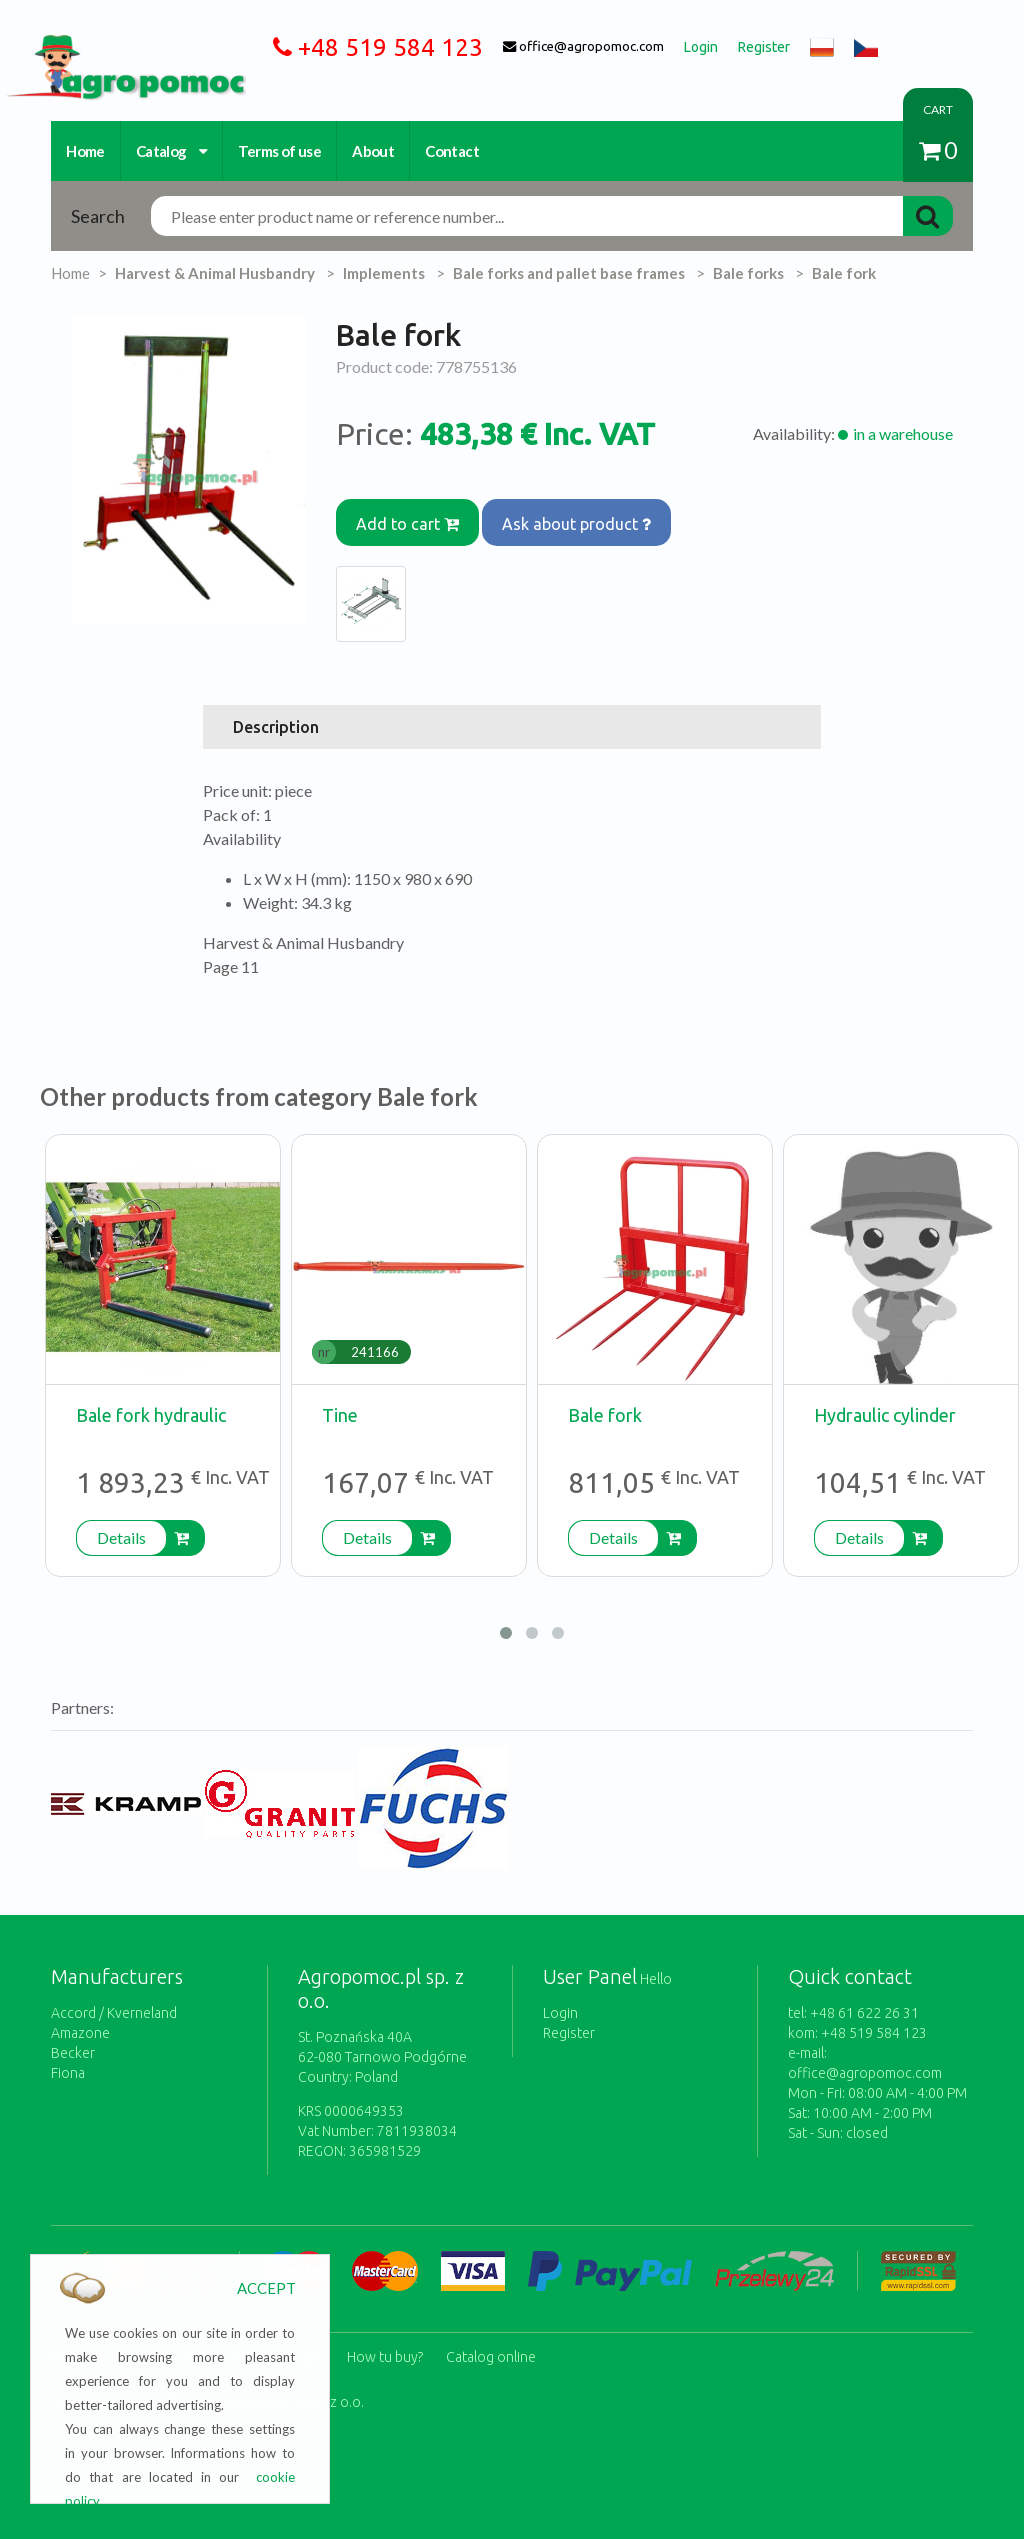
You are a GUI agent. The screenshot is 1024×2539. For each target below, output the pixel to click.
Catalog (172, 151)
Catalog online (491, 2330)
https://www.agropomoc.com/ (110, 46)
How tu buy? (385, 2330)
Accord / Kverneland (114, 1996)
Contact (452, 151)
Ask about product (591, 514)
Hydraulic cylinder (885, 1398)
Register (569, 2016)
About (373, 151)
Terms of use (279, 151)
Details (121, 1520)
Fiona (68, 2056)
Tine (340, 1398)
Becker (73, 2036)
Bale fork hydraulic (151, 1398)
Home (85, 151)
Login (560, 1996)
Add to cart (412, 514)
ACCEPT (266, 2288)
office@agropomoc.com (865, 2056)
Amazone (80, 2016)
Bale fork (605, 1398)
